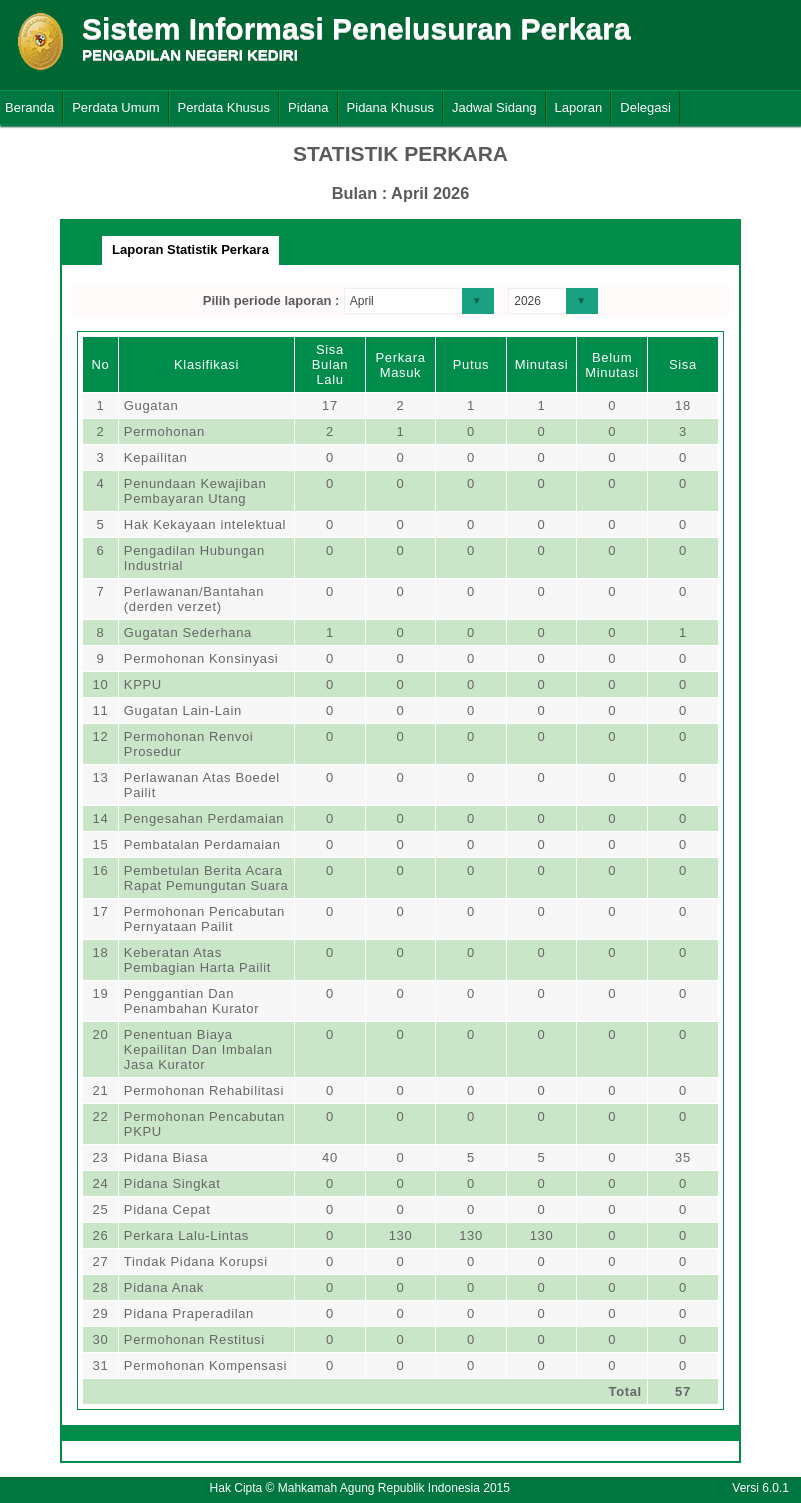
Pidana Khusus (390, 107)
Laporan (579, 107)
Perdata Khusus (224, 107)
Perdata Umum (115, 107)
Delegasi (645, 107)
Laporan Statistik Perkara (190, 249)
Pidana (308, 107)
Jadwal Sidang (494, 107)
